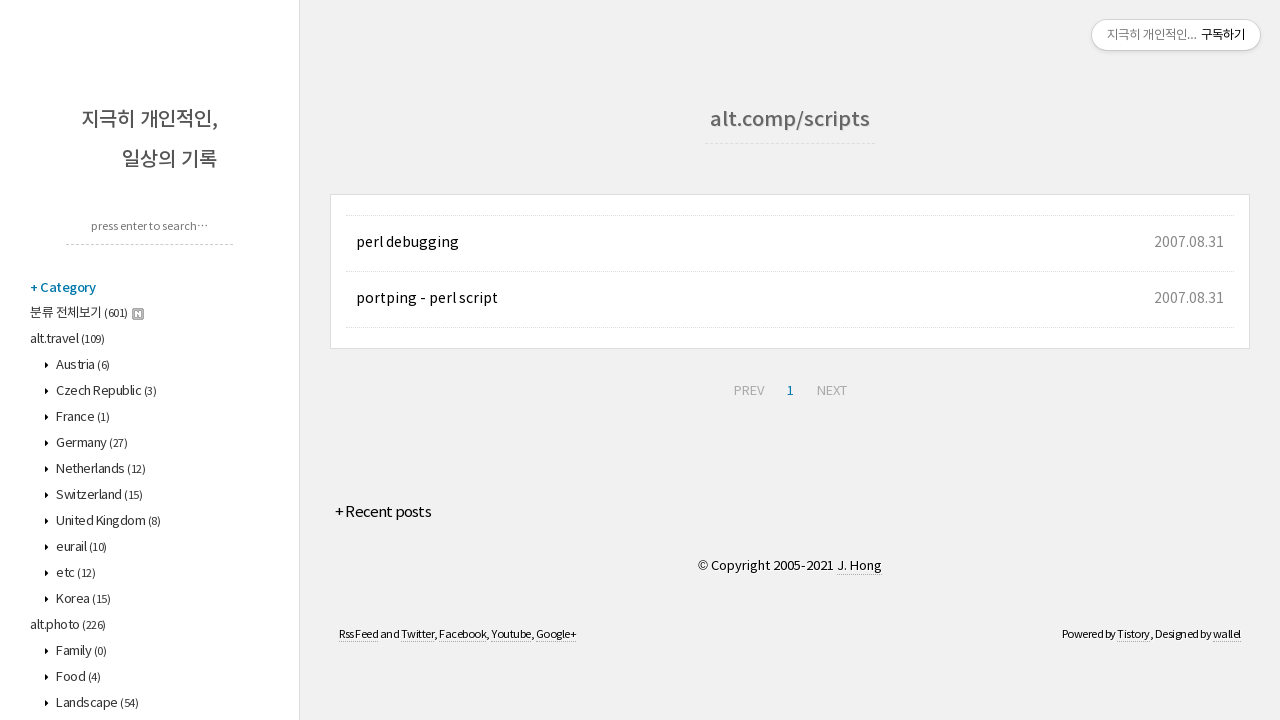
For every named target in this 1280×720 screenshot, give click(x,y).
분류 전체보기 (87, 313)
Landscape (96, 703)
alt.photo (68, 625)
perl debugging (407, 243)
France (82, 417)
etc (75, 573)
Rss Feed (358, 634)
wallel (1227, 634)
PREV (749, 391)
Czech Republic (105, 391)
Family (80, 651)
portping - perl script (427, 299)
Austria (82, 365)
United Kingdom (107, 521)
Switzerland (98, 495)
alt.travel (67, 339)
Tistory (1133, 634)
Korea (82, 599)
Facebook (462, 634)
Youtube (511, 634)
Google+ (556, 634)
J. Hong (859, 566)
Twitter (418, 634)
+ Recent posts (383, 512)
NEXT (832, 391)
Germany (91, 443)
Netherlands (100, 469)
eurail (80, 547)
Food (77, 677)
